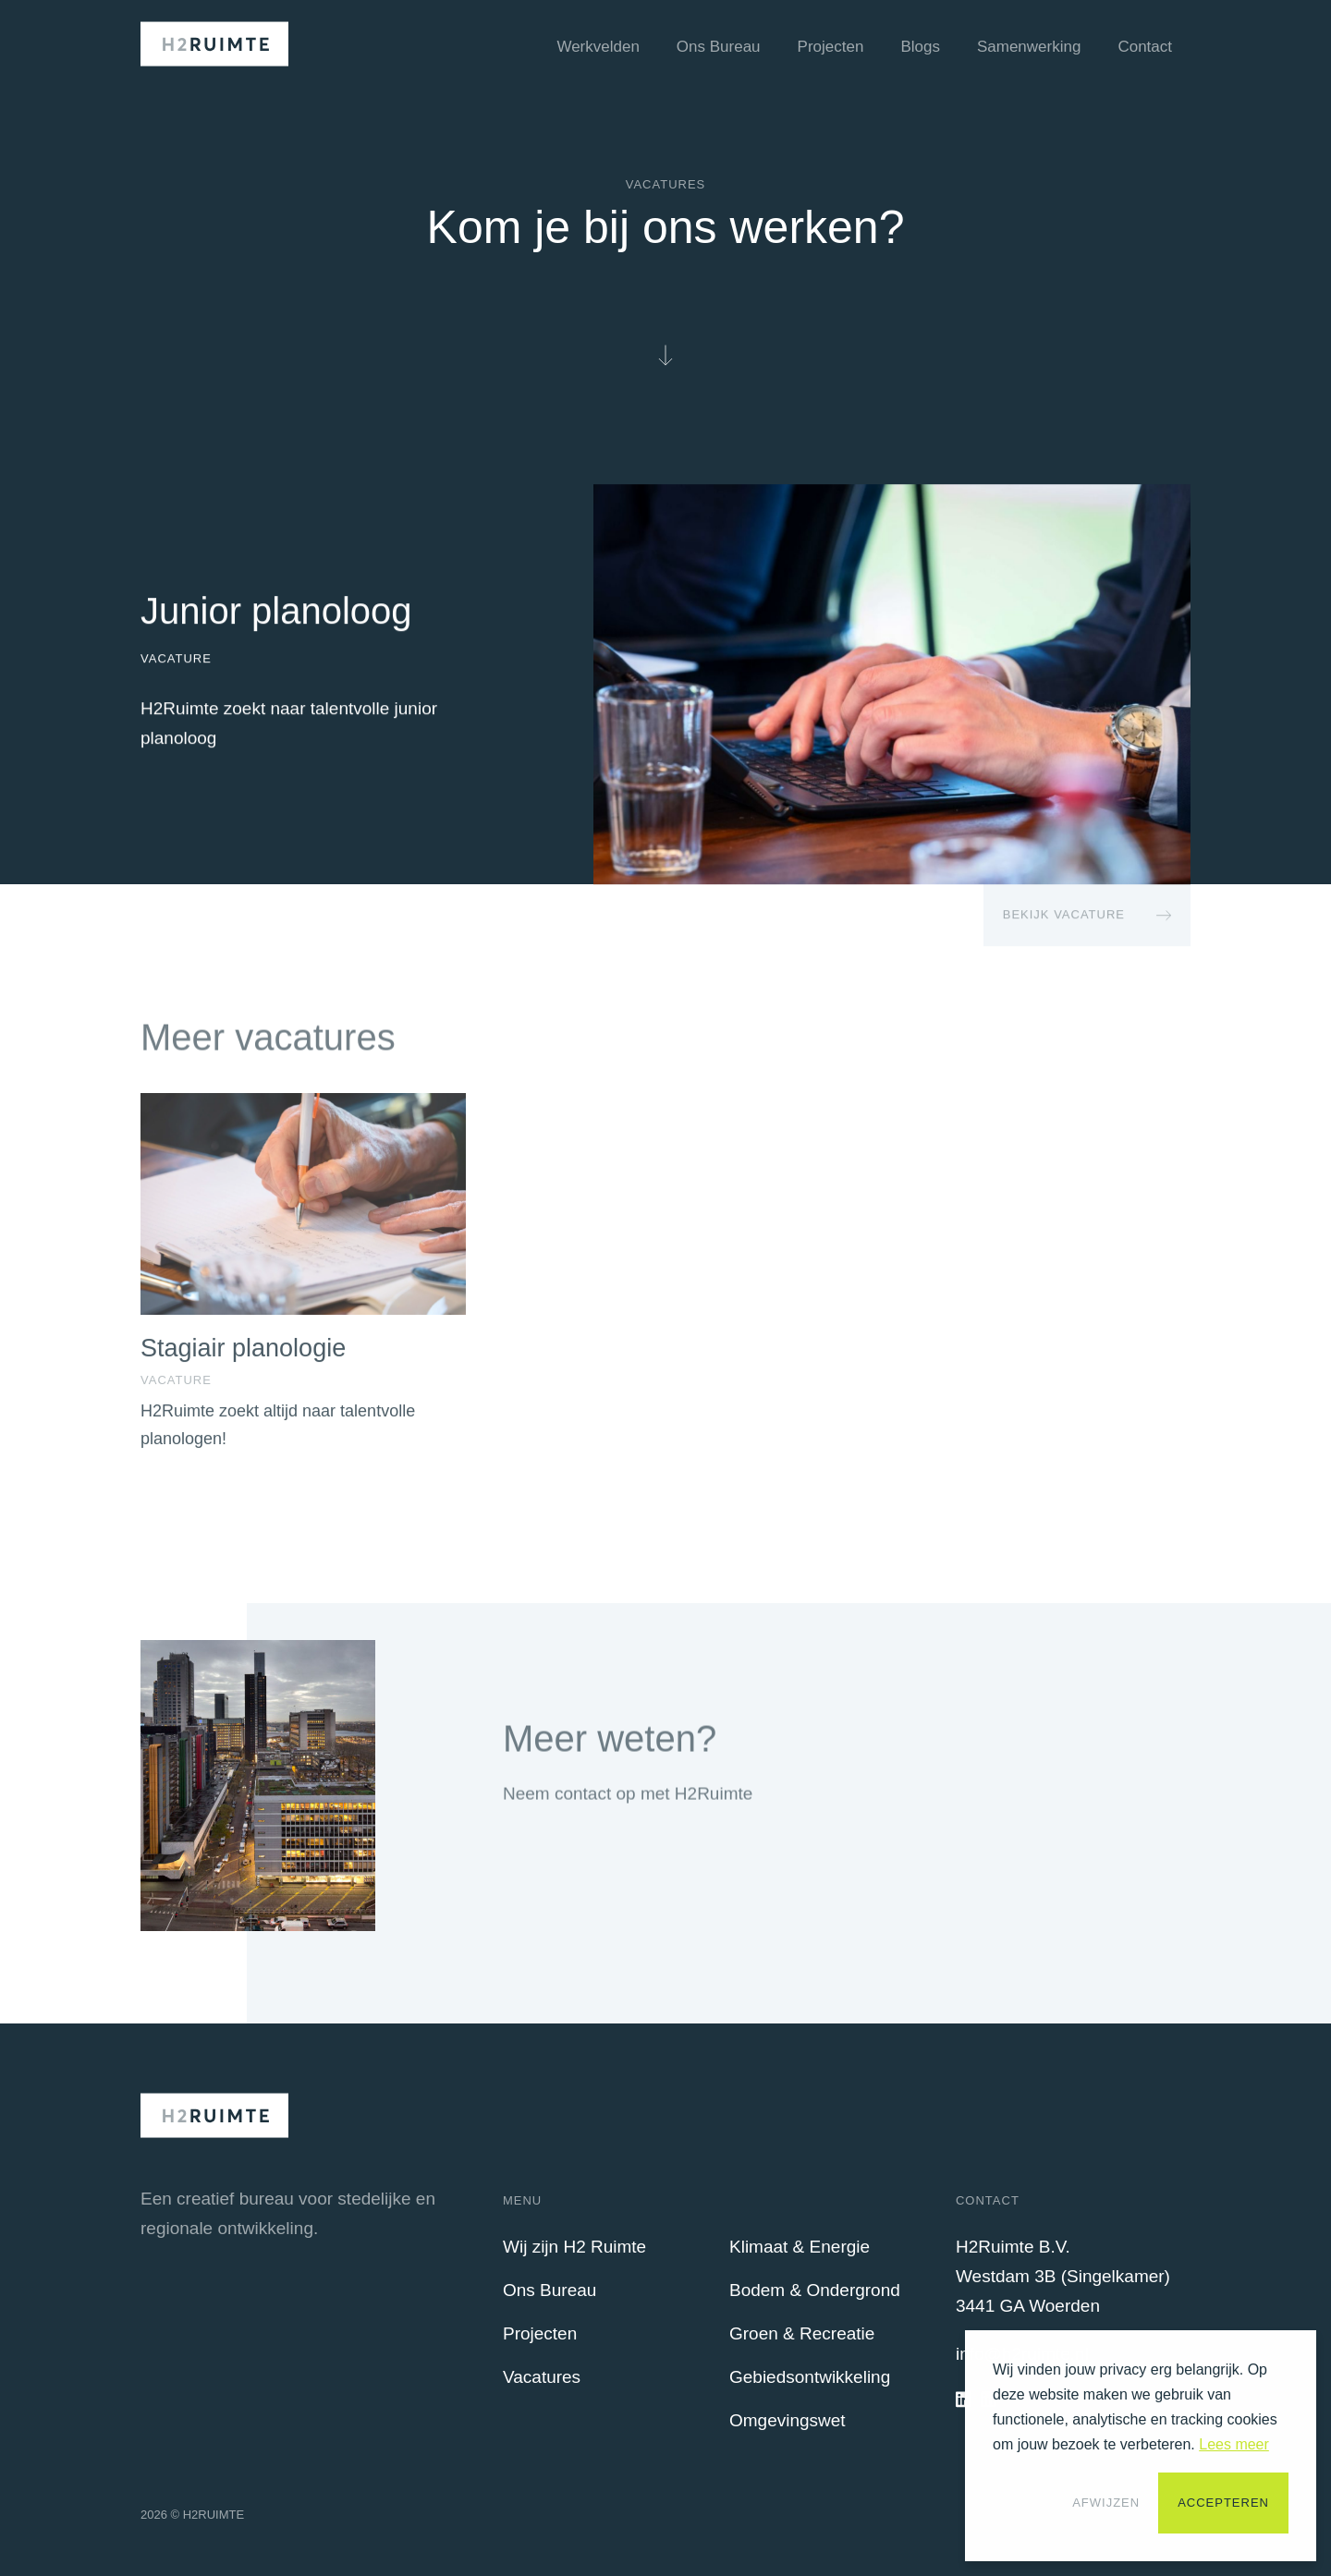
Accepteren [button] (1223, 2502)
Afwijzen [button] (1106, 2502)
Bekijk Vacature (1064, 915)
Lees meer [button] (1234, 2444)
